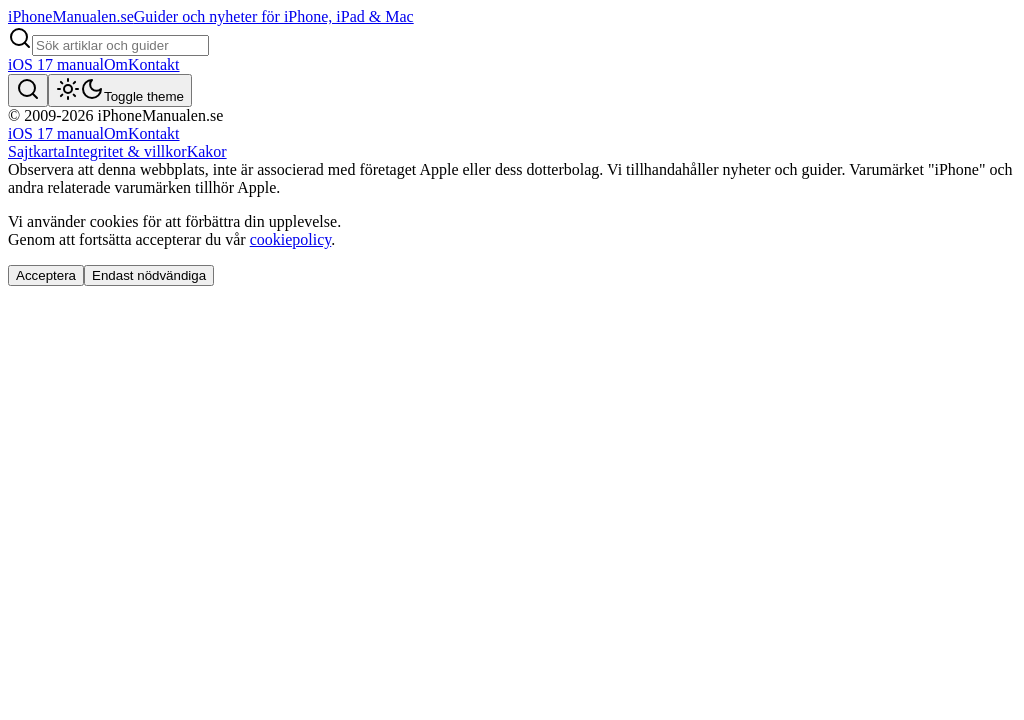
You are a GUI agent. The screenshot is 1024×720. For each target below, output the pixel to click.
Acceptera (46, 275)
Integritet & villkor (126, 151)
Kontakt (154, 64)
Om (116, 64)
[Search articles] (120, 45)
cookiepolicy (291, 239)
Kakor (207, 151)
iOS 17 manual (56, 64)
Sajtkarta (36, 151)
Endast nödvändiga (149, 275)
